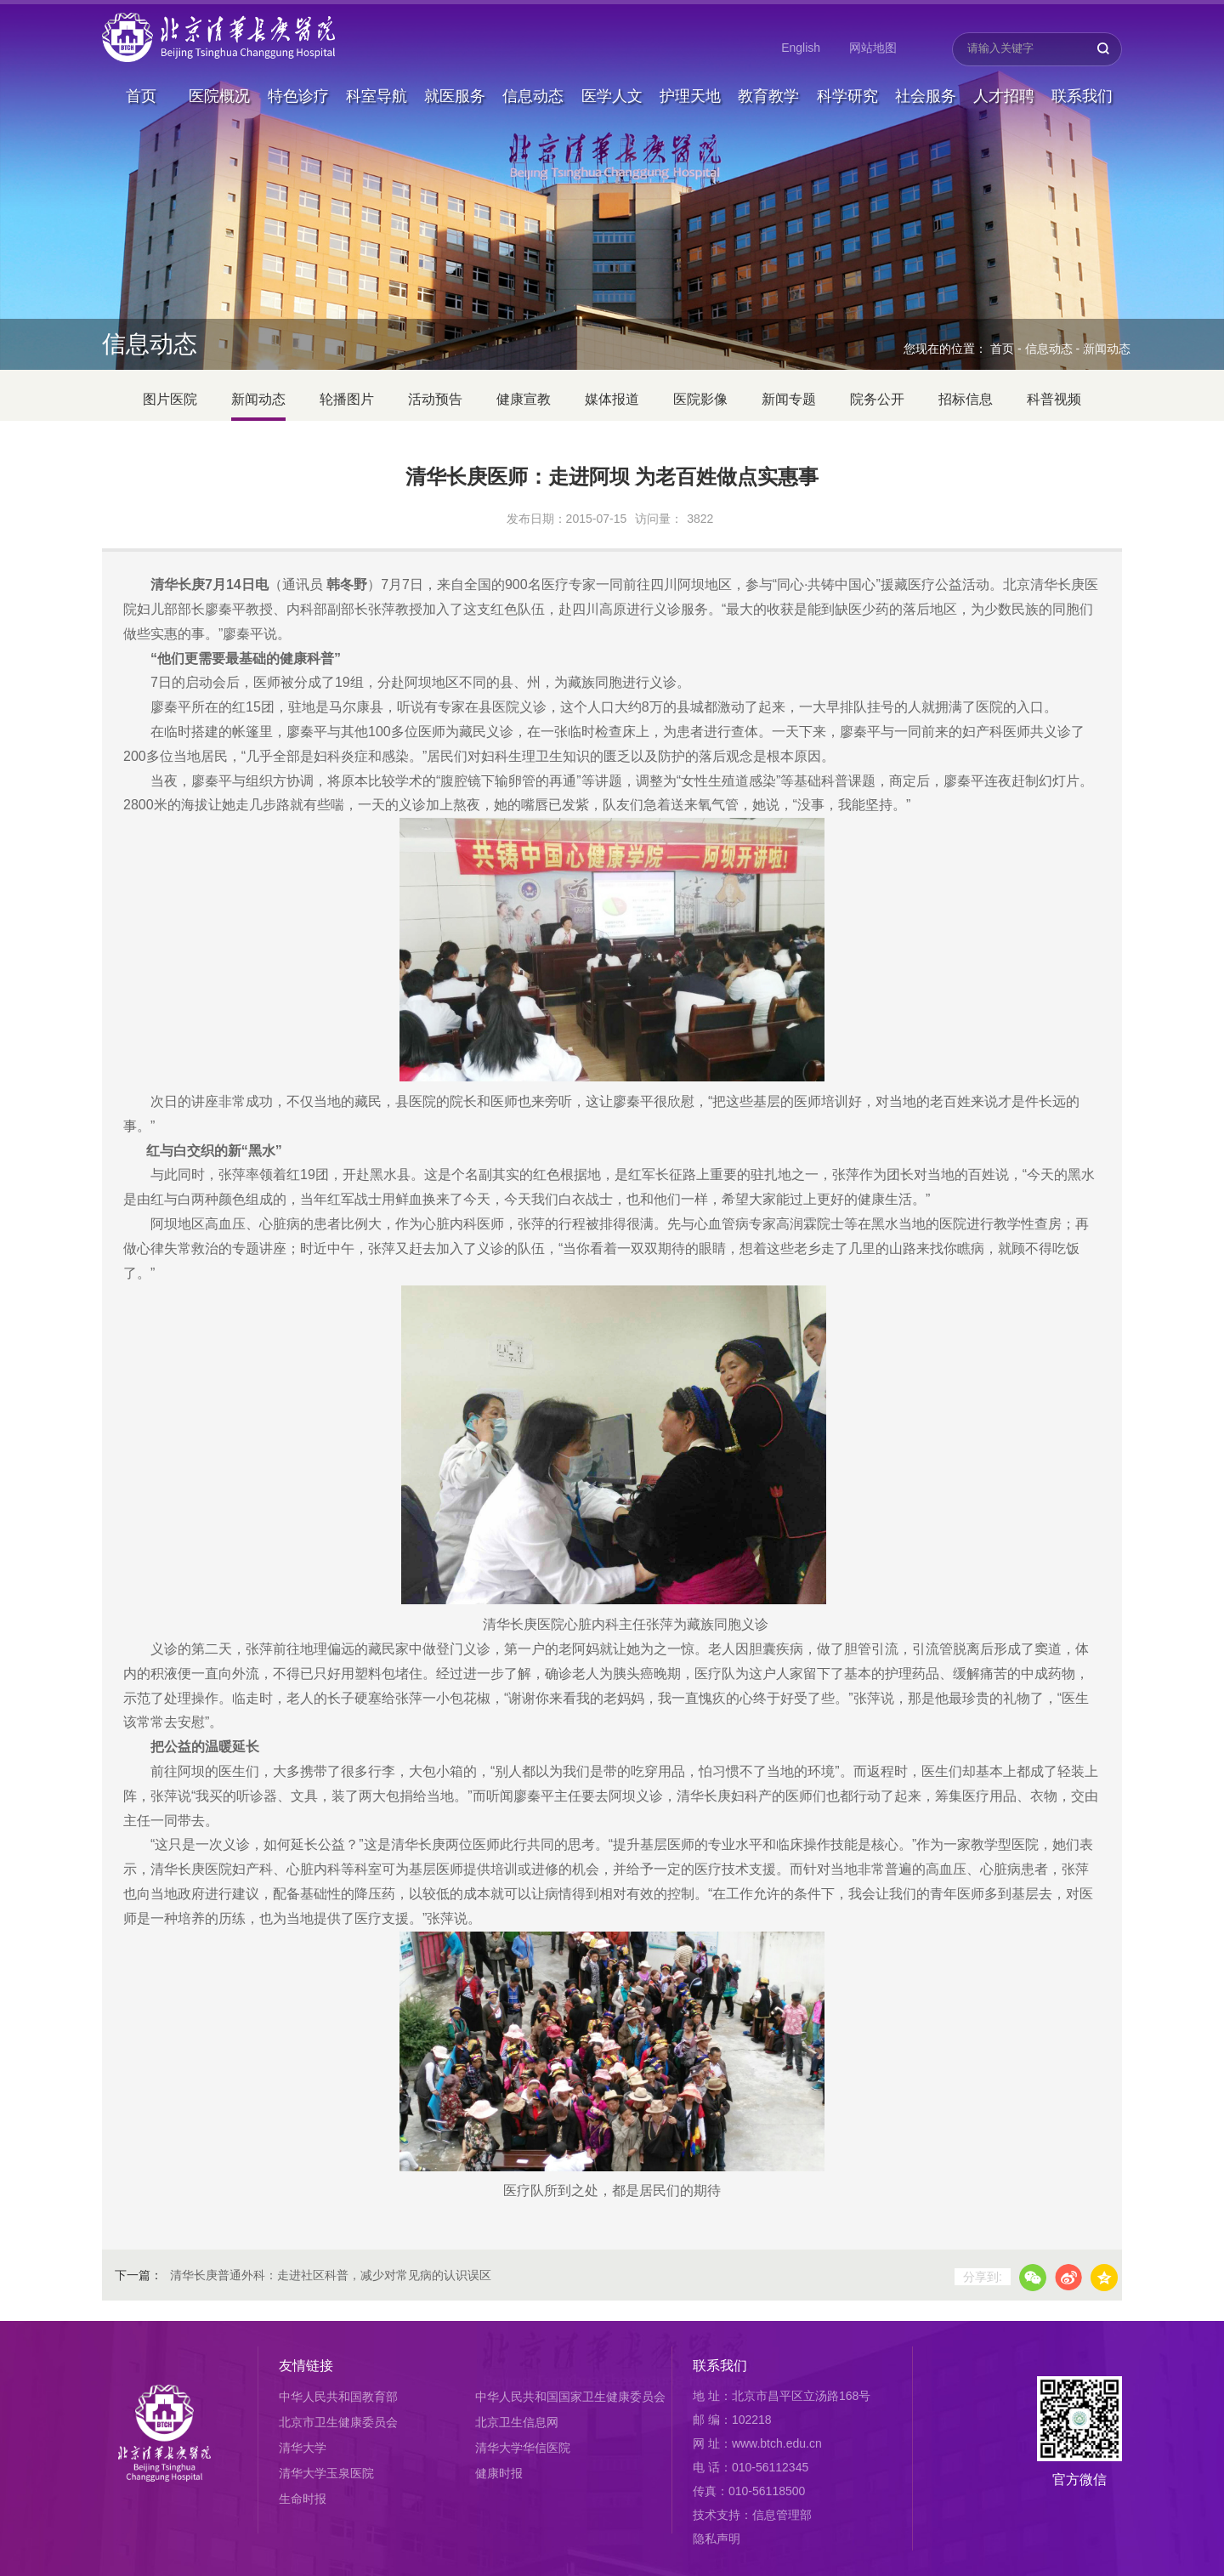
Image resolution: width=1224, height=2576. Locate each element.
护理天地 (690, 88)
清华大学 (302, 2447)
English (800, 47)
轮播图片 (347, 399)
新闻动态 (1106, 348)
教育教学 (768, 88)
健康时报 (499, 2473)
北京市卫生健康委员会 (338, 2422)
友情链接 (306, 2365)
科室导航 (376, 88)
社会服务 (925, 88)
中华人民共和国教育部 (338, 2396)
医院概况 (219, 88)
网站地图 (873, 47)
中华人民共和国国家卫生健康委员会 (570, 2396)
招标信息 (965, 399)
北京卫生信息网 (516, 2422)
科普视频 (1054, 399)
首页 (141, 88)
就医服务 (454, 88)
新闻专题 (789, 399)
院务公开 (877, 399)
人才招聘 (1003, 88)
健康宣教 (523, 399)
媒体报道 (612, 399)
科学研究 (847, 88)
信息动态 (533, 88)
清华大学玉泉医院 (326, 2473)
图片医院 (170, 399)
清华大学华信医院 (522, 2447)
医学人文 (612, 88)
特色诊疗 (298, 88)
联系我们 (1082, 88)
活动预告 (435, 399)
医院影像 (700, 399)
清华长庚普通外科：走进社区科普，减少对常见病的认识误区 (330, 2275)
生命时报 (302, 2498)
